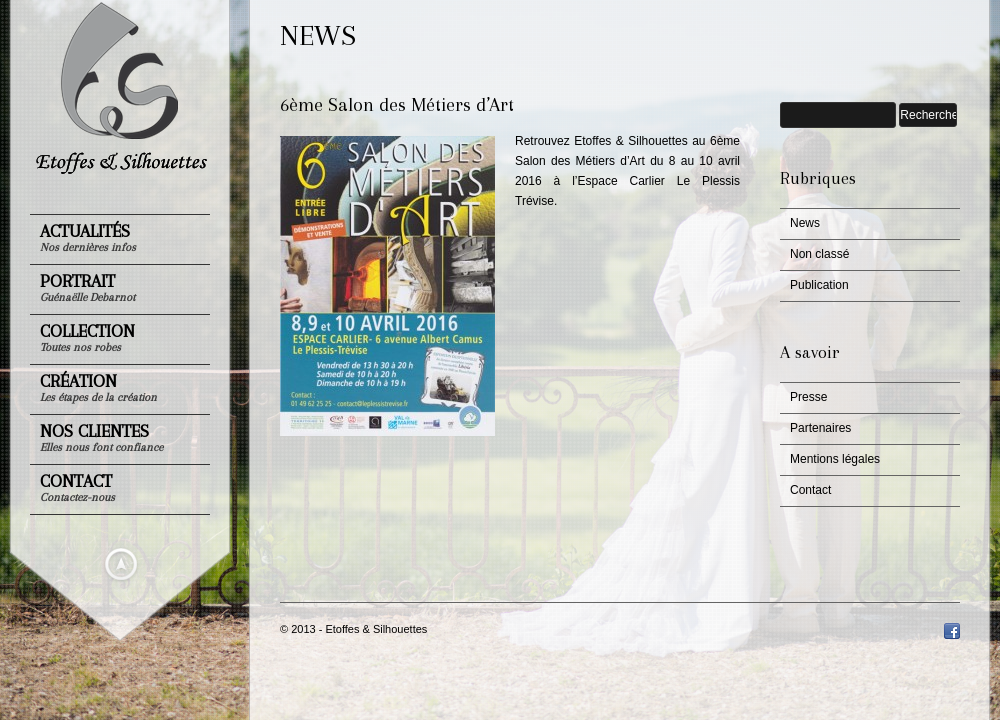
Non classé (819, 254)
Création (98, 387)
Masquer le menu (121, 564)
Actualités (88, 237)
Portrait (87, 287)
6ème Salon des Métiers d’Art (397, 105)
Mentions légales (835, 459)
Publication (819, 285)
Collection (87, 337)
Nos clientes (101, 437)
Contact (77, 487)
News (805, 223)
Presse (808, 397)
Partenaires (820, 428)
